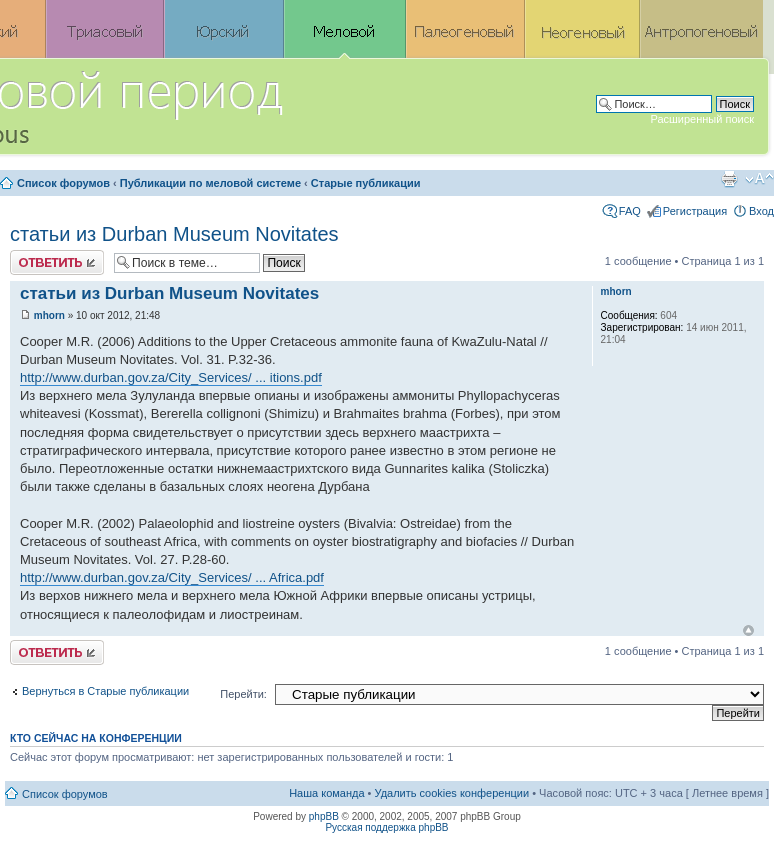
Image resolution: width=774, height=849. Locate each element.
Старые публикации (366, 183)
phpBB (324, 816)
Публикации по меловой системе (210, 183)
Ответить (57, 262)
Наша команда (326, 793)
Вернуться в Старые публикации (105, 691)
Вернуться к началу (748, 630)
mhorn (49, 315)
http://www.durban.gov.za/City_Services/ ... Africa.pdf (172, 577)
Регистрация (695, 211)
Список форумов (63, 183)
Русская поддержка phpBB (386, 827)
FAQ (630, 211)
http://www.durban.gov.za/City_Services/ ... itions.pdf (171, 377)
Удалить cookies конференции (452, 793)
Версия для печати (729, 179)
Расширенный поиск (702, 119)
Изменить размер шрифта (759, 179)
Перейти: (243, 694)
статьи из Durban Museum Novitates (174, 234)
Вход (761, 211)
